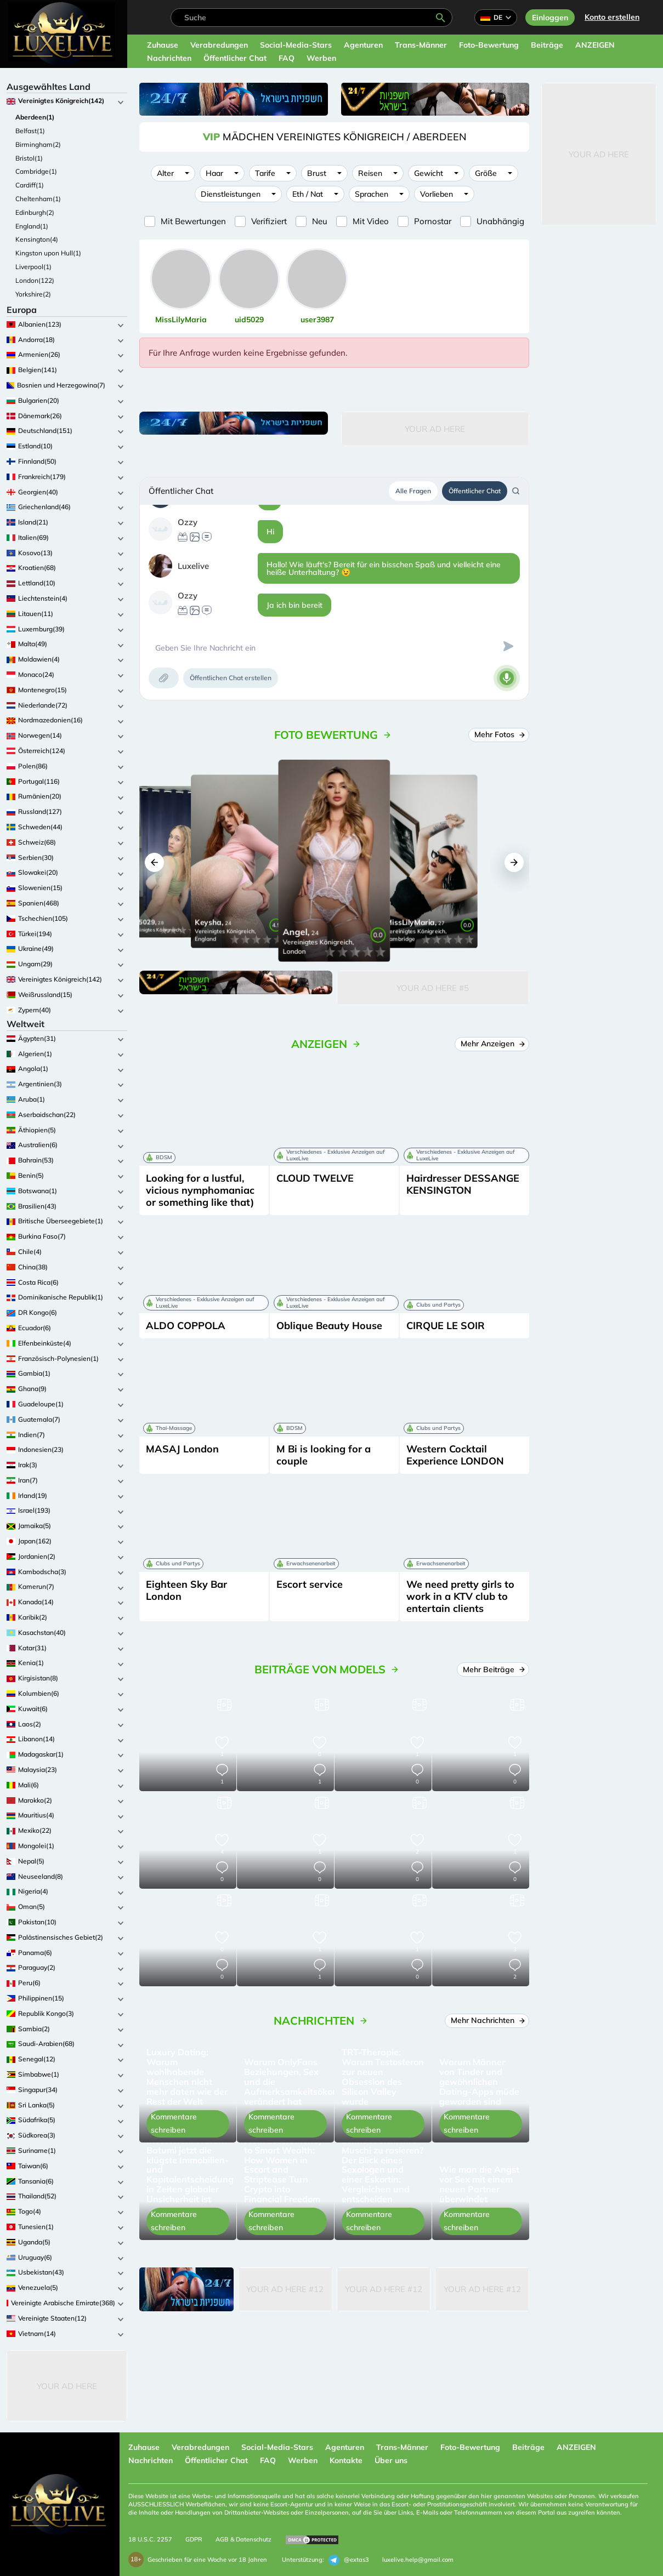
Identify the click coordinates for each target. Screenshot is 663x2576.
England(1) (31, 226)
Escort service (309, 1584)
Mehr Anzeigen (492, 1043)
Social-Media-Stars (296, 45)
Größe (486, 173)
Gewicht (428, 173)
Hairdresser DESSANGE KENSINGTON (462, 1184)
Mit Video (371, 221)
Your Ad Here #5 (432, 988)
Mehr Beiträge (493, 1669)
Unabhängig (500, 221)
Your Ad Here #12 (285, 2289)
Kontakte (346, 2460)
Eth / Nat (307, 194)
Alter (165, 173)
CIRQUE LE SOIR (445, 1325)
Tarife (265, 173)
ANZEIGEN (595, 45)
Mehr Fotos (498, 734)
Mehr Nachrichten (487, 2020)
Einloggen (550, 17)
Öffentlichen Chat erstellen (230, 678)
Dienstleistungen (230, 194)
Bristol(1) (29, 158)
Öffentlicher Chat (235, 58)
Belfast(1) (30, 131)
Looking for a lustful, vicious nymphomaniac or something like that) (200, 1190)
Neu (319, 221)
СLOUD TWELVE (315, 1178)
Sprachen (371, 194)
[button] (154, 862)
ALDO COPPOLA (185, 1325)
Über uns (391, 2460)
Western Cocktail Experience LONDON (455, 1455)
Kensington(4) (36, 239)
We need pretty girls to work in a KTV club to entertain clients (460, 1596)
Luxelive (193, 566)
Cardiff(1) (29, 185)
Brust (316, 173)
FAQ (286, 58)
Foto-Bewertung (489, 45)
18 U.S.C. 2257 (150, 2539)
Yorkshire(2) (33, 294)
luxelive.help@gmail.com (418, 2559)
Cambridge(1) (36, 171)
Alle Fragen (413, 491)
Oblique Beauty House (329, 1325)
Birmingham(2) (38, 144)
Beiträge (547, 45)
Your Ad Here (67, 2386)
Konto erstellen (612, 17)
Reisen (370, 173)
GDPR (193, 2539)
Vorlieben (436, 194)
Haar (214, 173)
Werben (321, 58)
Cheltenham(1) (38, 199)
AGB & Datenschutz (243, 2539)
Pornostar (432, 221)
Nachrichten (169, 58)
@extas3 (348, 2560)
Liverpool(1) (33, 267)
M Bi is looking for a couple (323, 1455)
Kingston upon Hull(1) (48, 253)
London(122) (34, 280)
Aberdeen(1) (34, 117)
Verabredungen (219, 45)
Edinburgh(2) (34, 212)
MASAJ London (182, 1449)
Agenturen (363, 45)
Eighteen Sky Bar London (186, 1590)
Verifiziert (269, 221)
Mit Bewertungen (193, 221)
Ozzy (187, 522)
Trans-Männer (421, 45)
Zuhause (162, 45)
